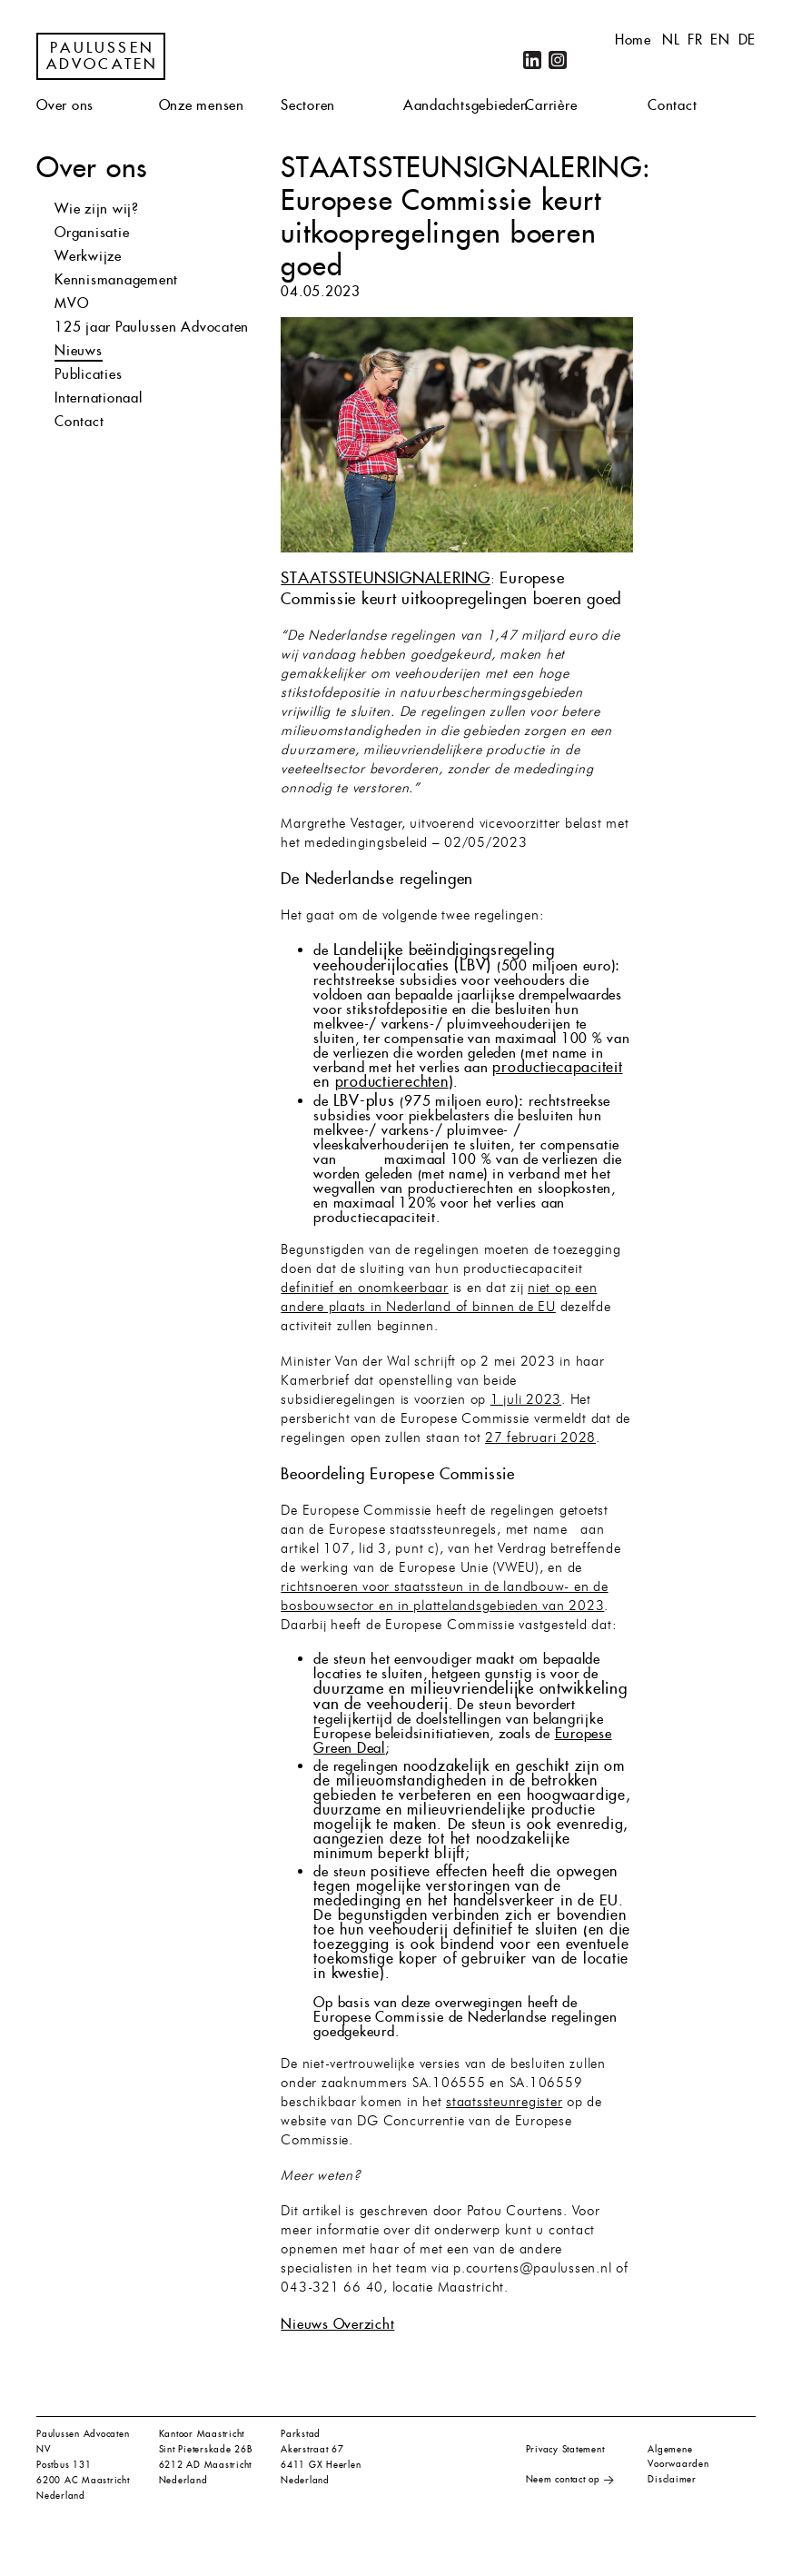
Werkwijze (88, 255)
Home (633, 39)
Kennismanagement (116, 279)
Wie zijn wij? (96, 208)
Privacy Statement (565, 2449)
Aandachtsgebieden (466, 105)
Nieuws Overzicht (337, 2323)
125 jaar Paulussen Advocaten (151, 326)
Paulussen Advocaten (102, 56)
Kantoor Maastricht (202, 2434)
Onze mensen (201, 105)
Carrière (551, 105)
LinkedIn (532, 60)
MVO (71, 303)
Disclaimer (672, 2479)
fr (695, 39)
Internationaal (98, 397)
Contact (672, 105)
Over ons (65, 105)
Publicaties (88, 374)
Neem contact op (563, 2479)
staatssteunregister (504, 2103)
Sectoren (308, 105)
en (720, 39)
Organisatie (91, 232)
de (747, 39)
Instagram (558, 60)
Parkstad (301, 2434)
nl (671, 39)
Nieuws (78, 350)
